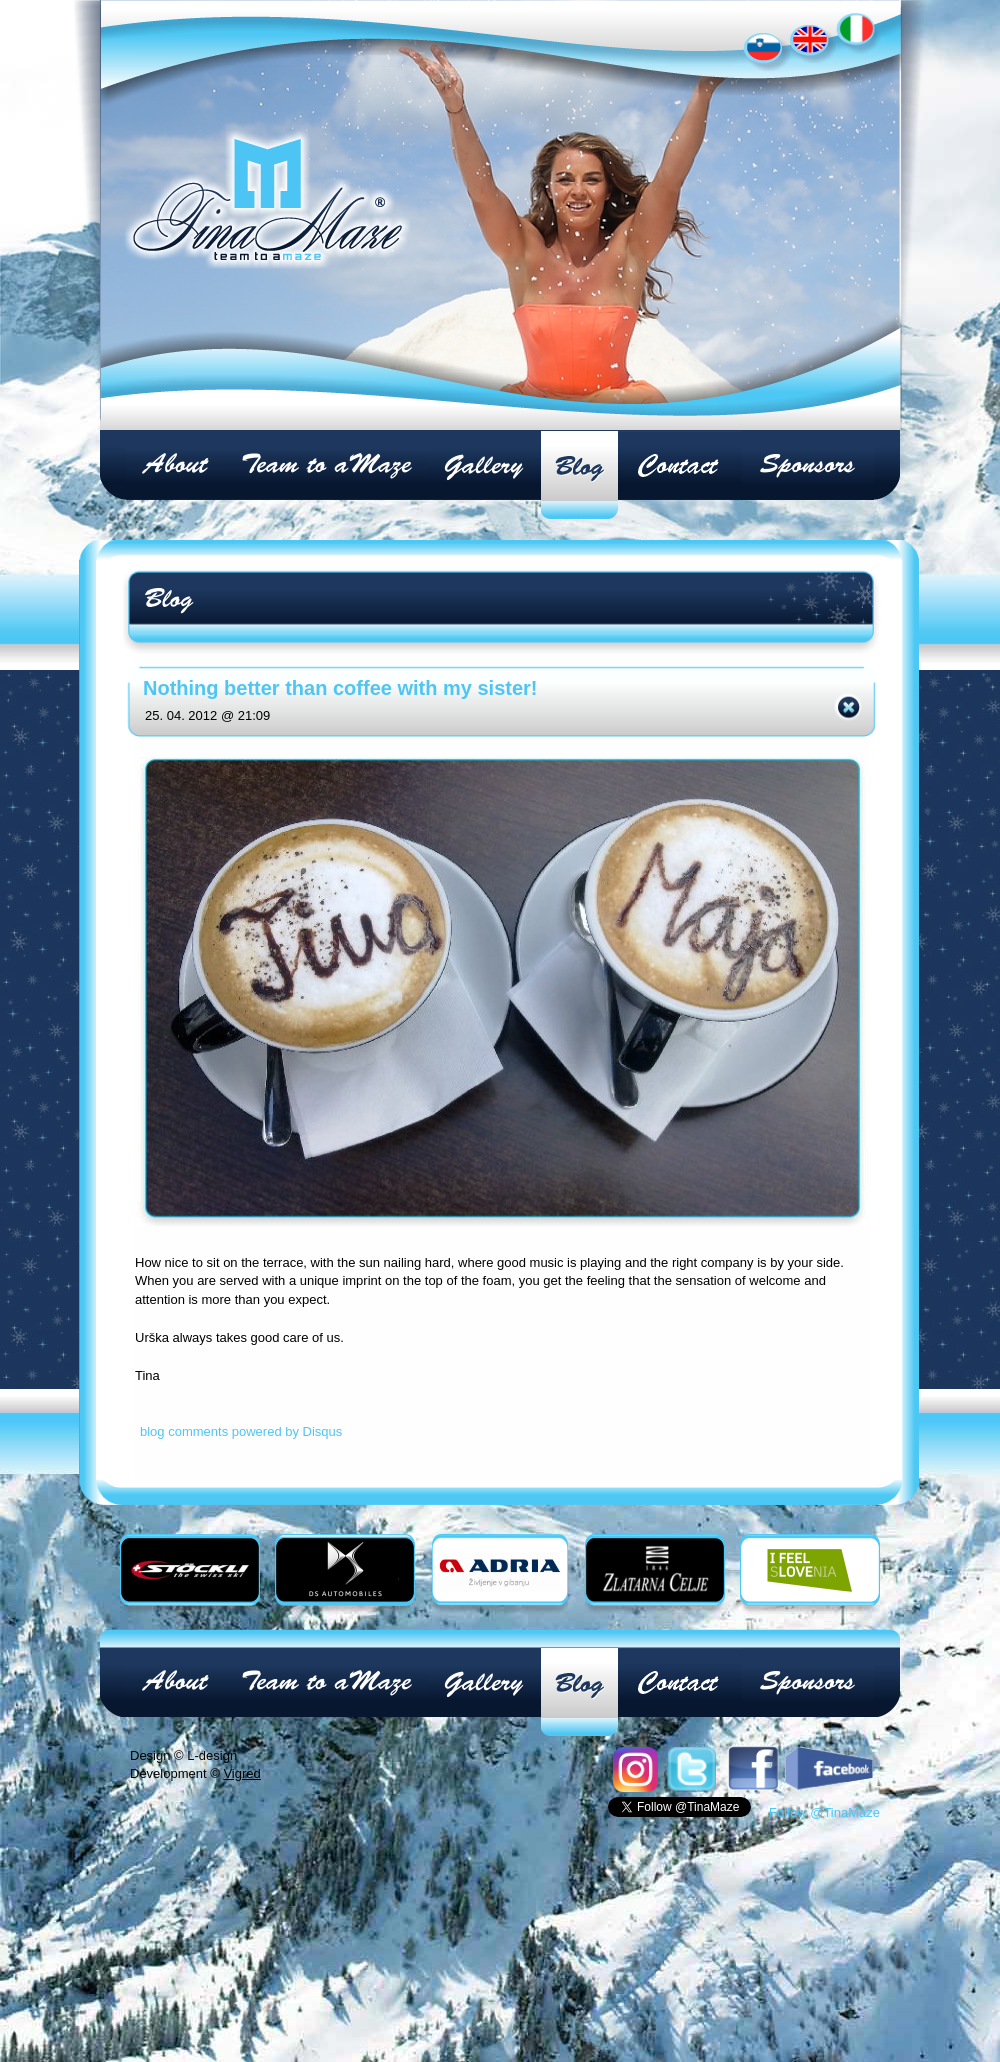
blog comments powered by (241, 1431)
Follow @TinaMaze (824, 1812)
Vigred (241, 1773)
